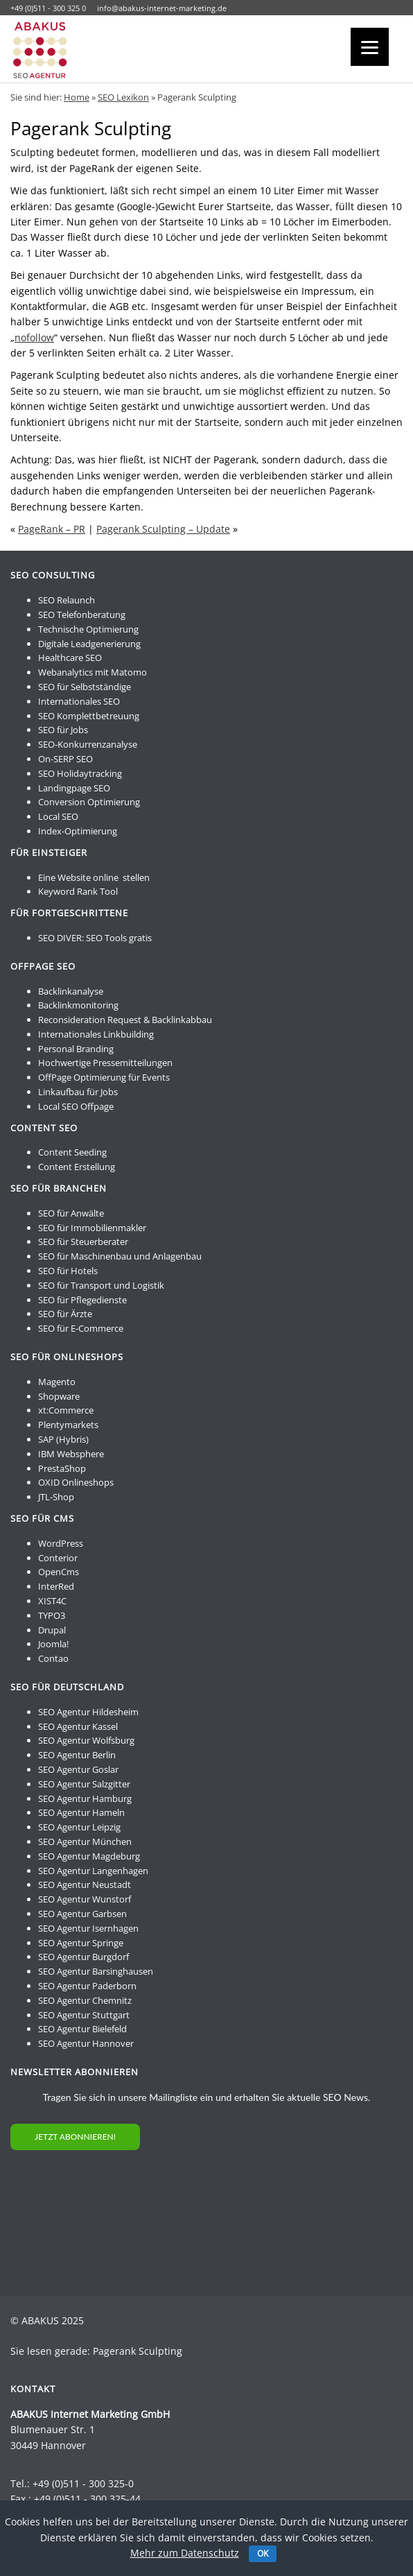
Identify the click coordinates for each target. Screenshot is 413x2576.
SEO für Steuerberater (83, 1241)
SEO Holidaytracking (80, 773)
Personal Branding (76, 1048)
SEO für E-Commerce (80, 1328)
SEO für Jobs (63, 729)
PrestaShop (62, 1468)
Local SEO (58, 816)
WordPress (60, 1543)
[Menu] (370, 47)
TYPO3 (51, 1615)
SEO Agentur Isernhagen (88, 1928)
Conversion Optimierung (89, 802)
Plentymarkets (68, 1424)
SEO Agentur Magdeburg (89, 1856)
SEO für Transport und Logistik (101, 1285)
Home (76, 97)
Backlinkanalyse (70, 991)
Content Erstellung (76, 1166)
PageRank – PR (51, 528)
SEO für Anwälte (71, 1213)
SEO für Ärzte (65, 1313)
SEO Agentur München (85, 1841)
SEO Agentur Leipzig (79, 1827)
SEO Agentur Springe (80, 1943)
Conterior (58, 1558)
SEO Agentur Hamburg (85, 1798)
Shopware (59, 1396)
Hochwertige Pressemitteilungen (105, 1062)
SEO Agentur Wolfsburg (86, 1740)
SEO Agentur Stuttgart (84, 2015)
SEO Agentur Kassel (78, 1726)
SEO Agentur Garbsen (82, 1913)
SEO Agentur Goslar (78, 1769)
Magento (57, 1381)
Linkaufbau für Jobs (78, 1091)
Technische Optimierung (88, 629)
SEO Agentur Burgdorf (83, 1956)
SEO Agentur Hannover (86, 2043)
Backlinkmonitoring (78, 1005)
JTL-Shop (56, 1497)
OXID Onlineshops (76, 1482)
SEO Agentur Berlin (77, 1755)
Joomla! (53, 1644)
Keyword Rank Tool (78, 891)
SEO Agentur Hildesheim (88, 1712)
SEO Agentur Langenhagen (93, 1870)
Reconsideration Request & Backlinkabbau (125, 1019)
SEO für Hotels (68, 1270)
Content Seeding (72, 1152)
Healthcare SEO (70, 657)
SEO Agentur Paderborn (87, 1986)
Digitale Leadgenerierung (89, 643)
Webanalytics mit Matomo (92, 672)
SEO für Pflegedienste (82, 1300)
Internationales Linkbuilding (96, 1034)
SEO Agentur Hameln (81, 1812)
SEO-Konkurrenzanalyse (87, 744)
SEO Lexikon (123, 97)
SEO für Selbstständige (84, 686)
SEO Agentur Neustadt (84, 1884)
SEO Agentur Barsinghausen (95, 1971)
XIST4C (52, 1601)
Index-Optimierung (77, 831)
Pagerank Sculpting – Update (163, 528)
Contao (53, 1658)
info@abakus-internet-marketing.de (162, 8)
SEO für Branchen (58, 1188)
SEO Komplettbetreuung (88, 716)
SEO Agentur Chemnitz (85, 2000)
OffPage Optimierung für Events (104, 1077)
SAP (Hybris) (63, 1439)
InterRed (56, 1586)
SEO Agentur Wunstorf (84, 1899)
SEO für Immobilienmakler (92, 1227)
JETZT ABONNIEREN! (75, 2136)
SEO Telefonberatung (81, 614)
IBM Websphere (71, 1454)
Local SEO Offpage (76, 1106)
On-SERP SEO (65, 759)
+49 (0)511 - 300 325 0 (48, 8)
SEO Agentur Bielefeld (82, 2029)
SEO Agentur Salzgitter (84, 1784)
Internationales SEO (79, 701)
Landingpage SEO (74, 788)
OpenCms (58, 1571)
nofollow (34, 337)
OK (262, 2553)
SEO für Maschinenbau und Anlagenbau (120, 1256)
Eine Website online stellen (94, 877)
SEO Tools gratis (119, 937)
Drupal (52, 1630)
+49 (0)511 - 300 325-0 (83, 2483)
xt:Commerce (66, 1410)
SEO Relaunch (66, 600)
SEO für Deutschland (67, 1687)
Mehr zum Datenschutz (184, 2552)
